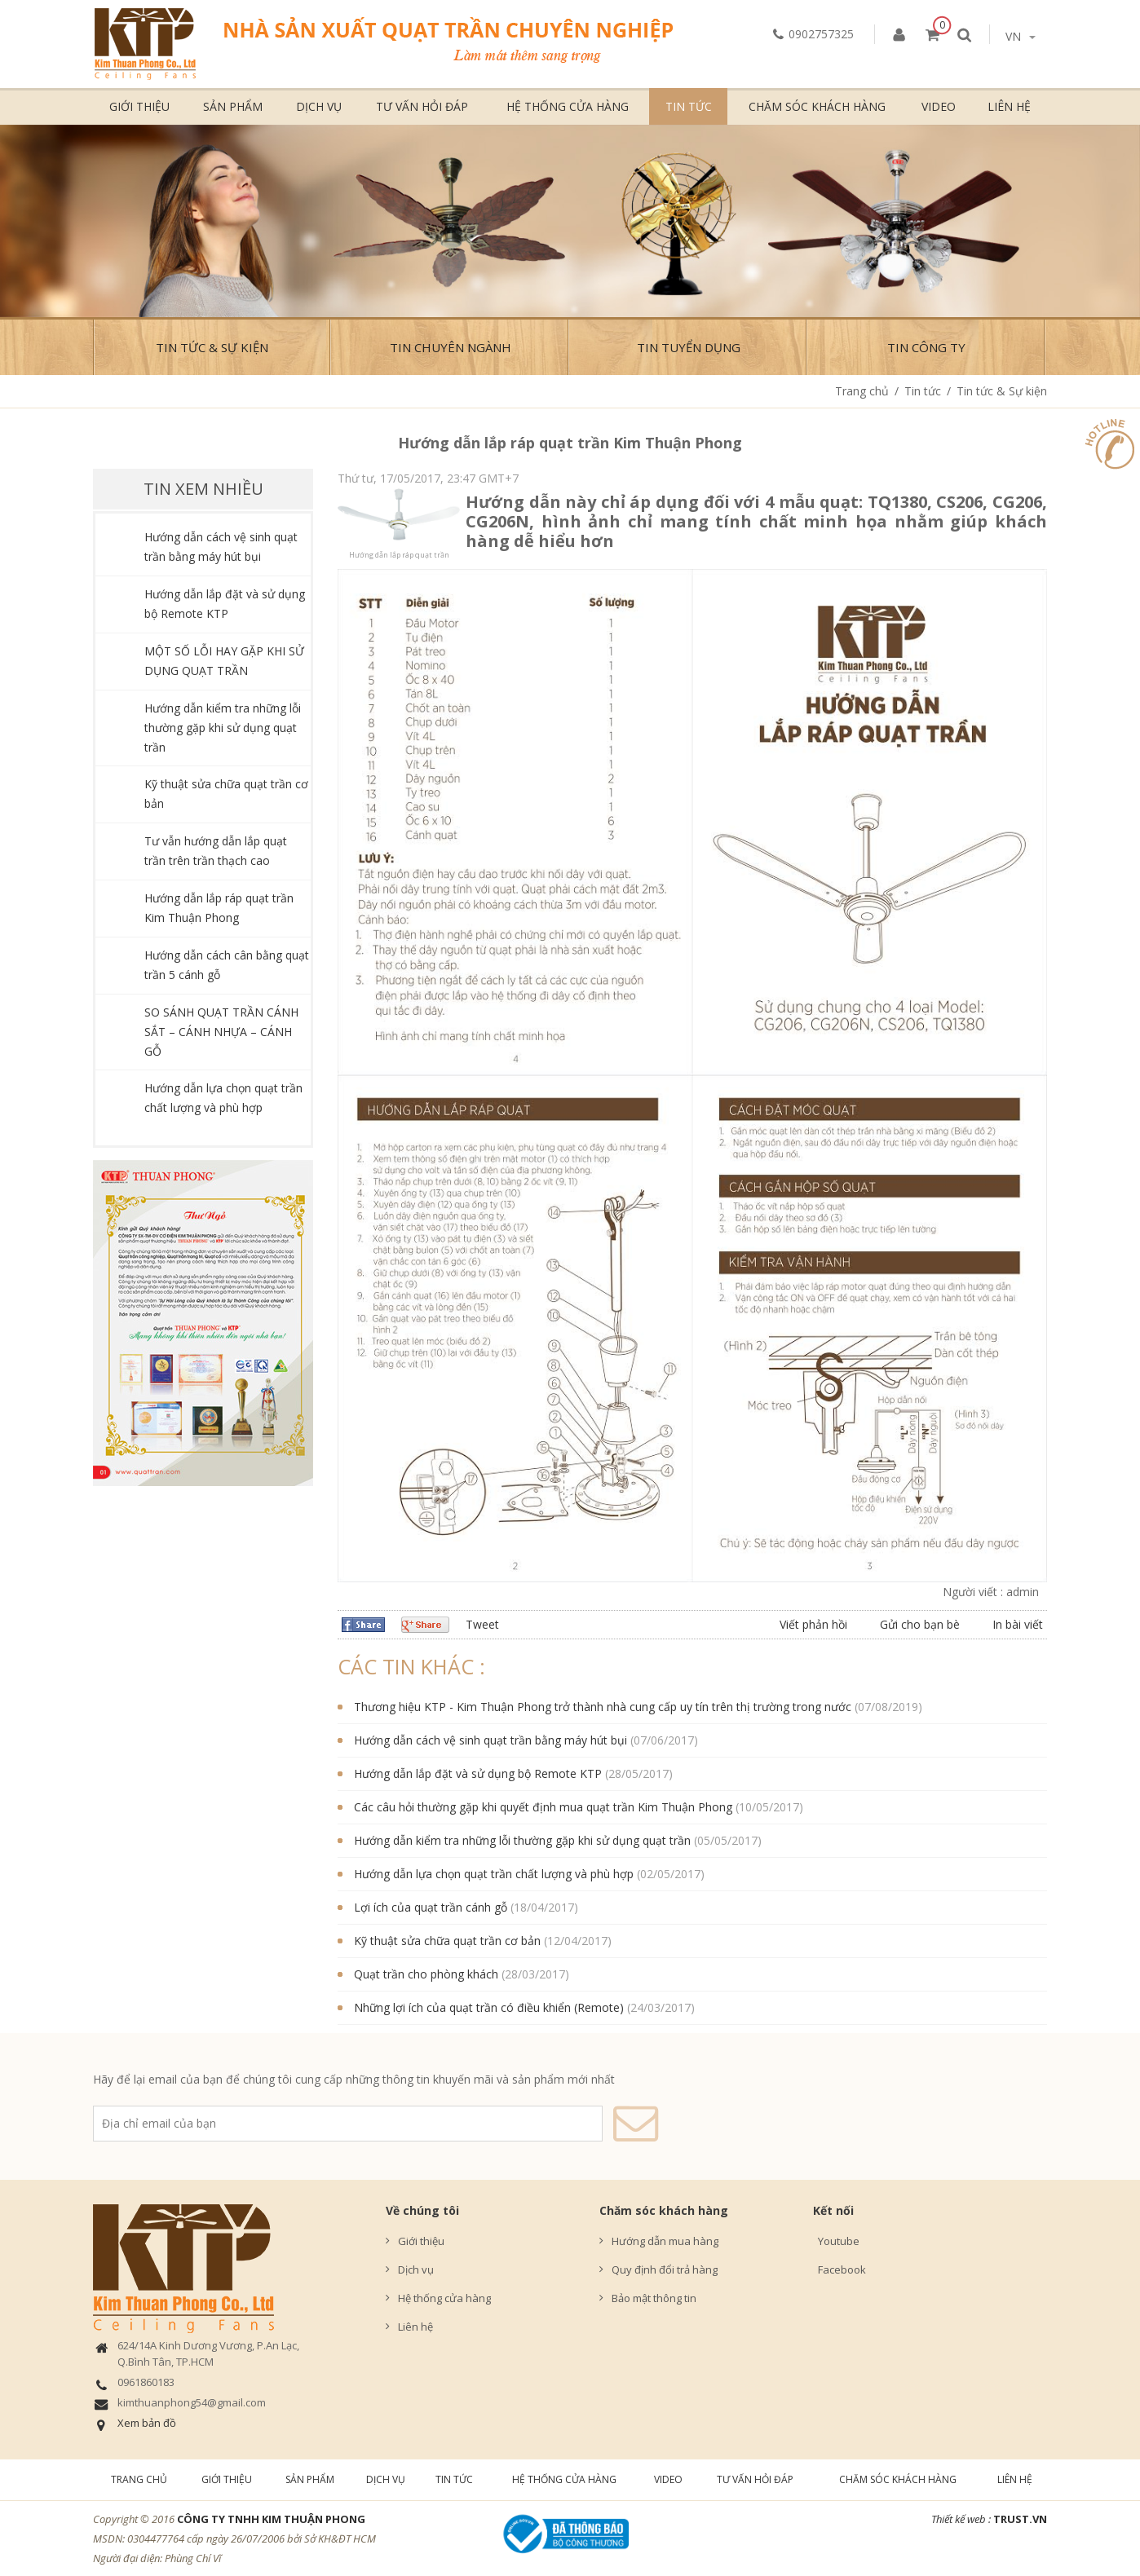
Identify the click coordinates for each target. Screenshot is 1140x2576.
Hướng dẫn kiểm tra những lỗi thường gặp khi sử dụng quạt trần (222, 727)
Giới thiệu (139, 106)
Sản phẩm (233, 106)
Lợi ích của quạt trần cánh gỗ (430, 1907)
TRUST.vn (1020, 2519)
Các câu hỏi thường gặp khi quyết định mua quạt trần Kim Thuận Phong (543, 1807)
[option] (570, 221)
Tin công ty (926, 347)
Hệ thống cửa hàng (567, 106)
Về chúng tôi (422, 2210)
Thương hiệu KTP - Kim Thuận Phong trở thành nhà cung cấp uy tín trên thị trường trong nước (602, 1706)
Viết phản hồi (813, 1624)
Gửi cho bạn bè (920, 1624)
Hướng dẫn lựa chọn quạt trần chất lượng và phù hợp (494, 1873)
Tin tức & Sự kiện (212, 347)
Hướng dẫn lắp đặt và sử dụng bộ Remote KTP (478, 1773)
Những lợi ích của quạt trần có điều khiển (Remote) (489, 2007)
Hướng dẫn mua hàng (665, 2241)
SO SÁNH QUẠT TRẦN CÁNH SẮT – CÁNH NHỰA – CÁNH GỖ (221, 1031)
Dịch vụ (319, 106)
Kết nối (833, 2210)
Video (938, 106)
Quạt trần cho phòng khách (426, 1974)
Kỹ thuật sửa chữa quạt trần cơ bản (447, 1940)
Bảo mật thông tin (654, 2298)
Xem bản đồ (146, 2422)
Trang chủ (862, 391)
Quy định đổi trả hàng (665, 2269)
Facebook (839, 2269)
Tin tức (688, 106)
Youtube (836, 2241)
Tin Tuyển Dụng (688, 347)
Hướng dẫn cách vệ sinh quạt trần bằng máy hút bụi (490, 1740)
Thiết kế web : (961, 2519)
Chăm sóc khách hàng (817, 106)
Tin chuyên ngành (450, 347)
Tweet (482, 1624)
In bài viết (1017, 1624)
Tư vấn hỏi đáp (422, 106)
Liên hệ (1009, 106)
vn (1020, 36)
